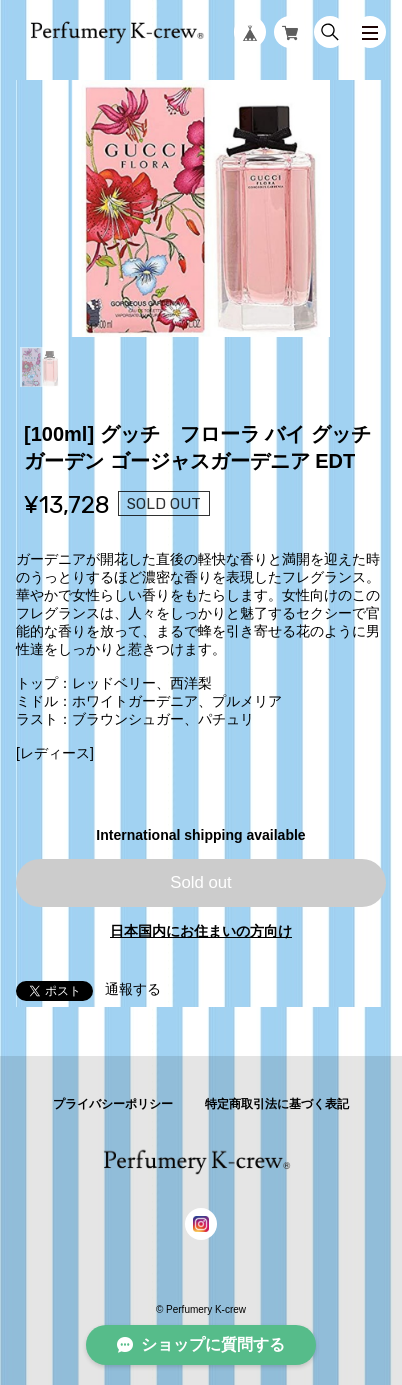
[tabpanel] (201, 208)
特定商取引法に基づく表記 (277, 1104)
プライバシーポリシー (113, 1104)
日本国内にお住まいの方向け (201, 931)
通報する (133, 989)
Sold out (201, 882)
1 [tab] (40, 367)
